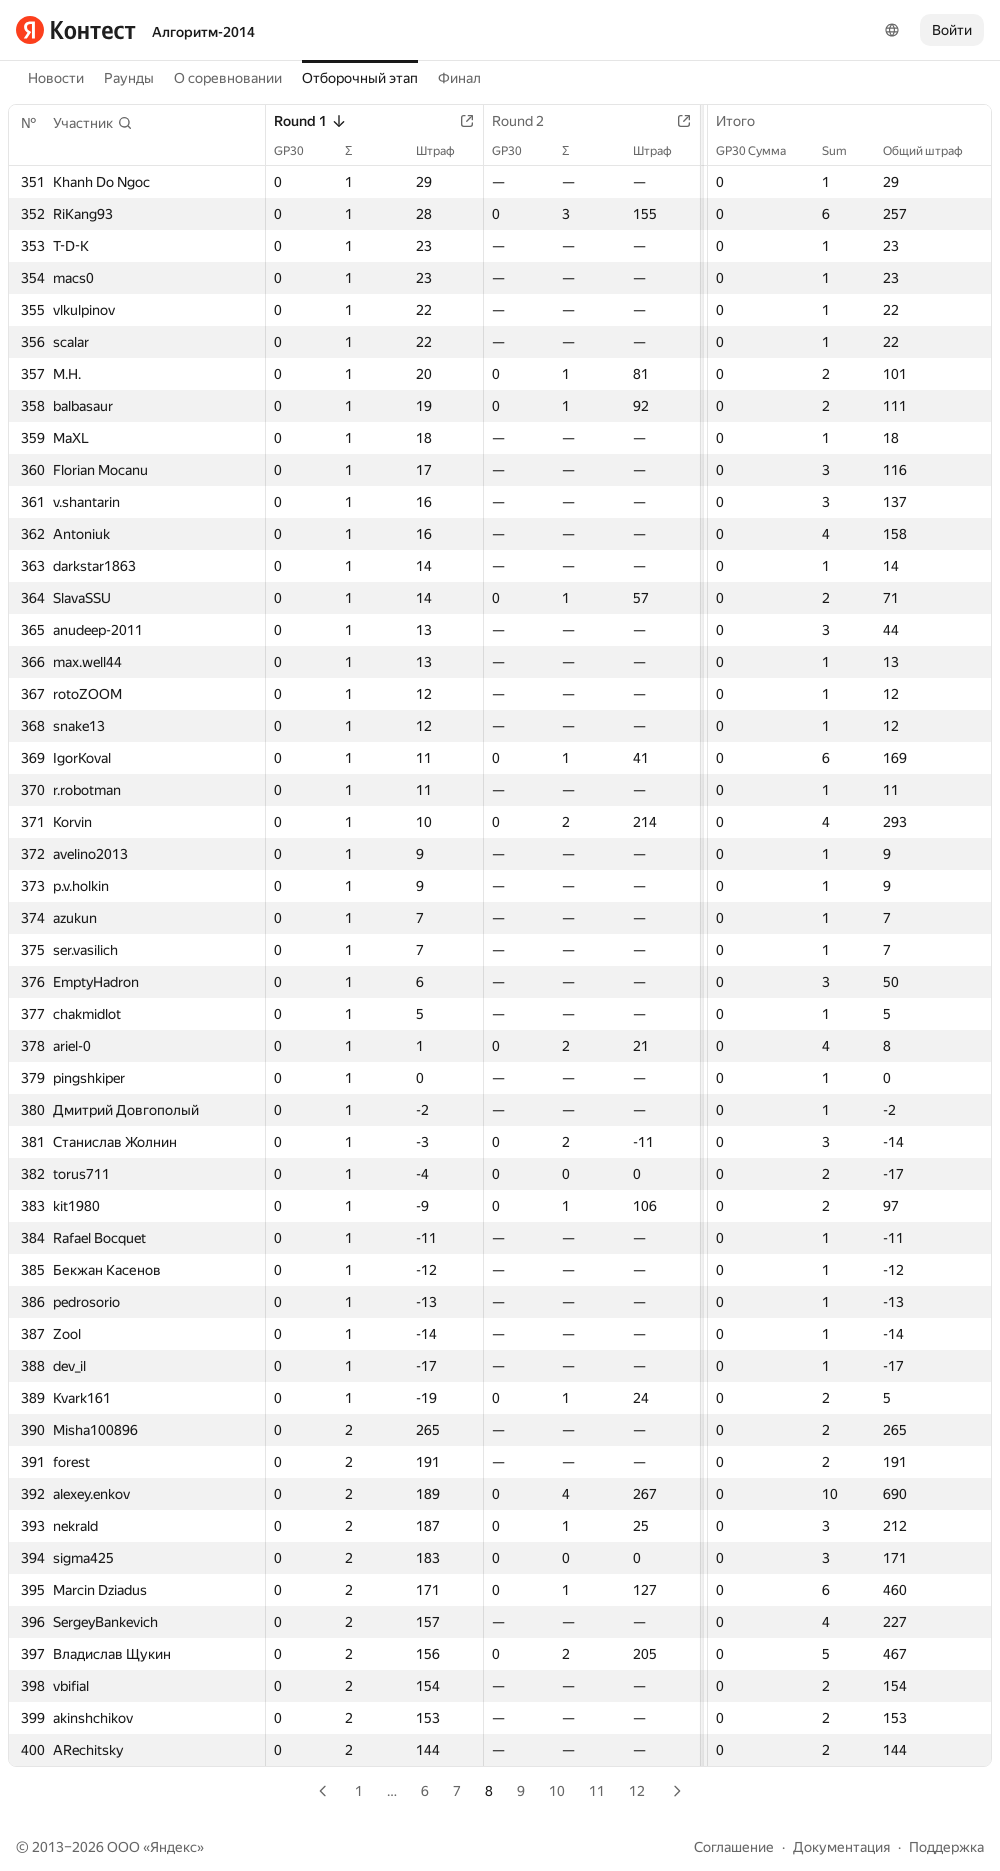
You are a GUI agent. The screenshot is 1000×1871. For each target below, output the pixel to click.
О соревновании (228, 78)
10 (557, 1791)
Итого (745, 121)
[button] (93, 123)
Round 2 (528, 121)
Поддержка (946, 1847)
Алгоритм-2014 (203, 32)
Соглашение (734, 1847)
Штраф (445, 151)
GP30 (299, 151)
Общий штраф (933, 151)
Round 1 (310, 121)
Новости (56, 78)
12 (637, 1791)
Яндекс (173, 1847)
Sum (844, 151)
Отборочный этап (360, 78)
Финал (459, 78)
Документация (841, 1847)
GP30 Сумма (761, 151)
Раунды (129, 78)
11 (597, 1791)
